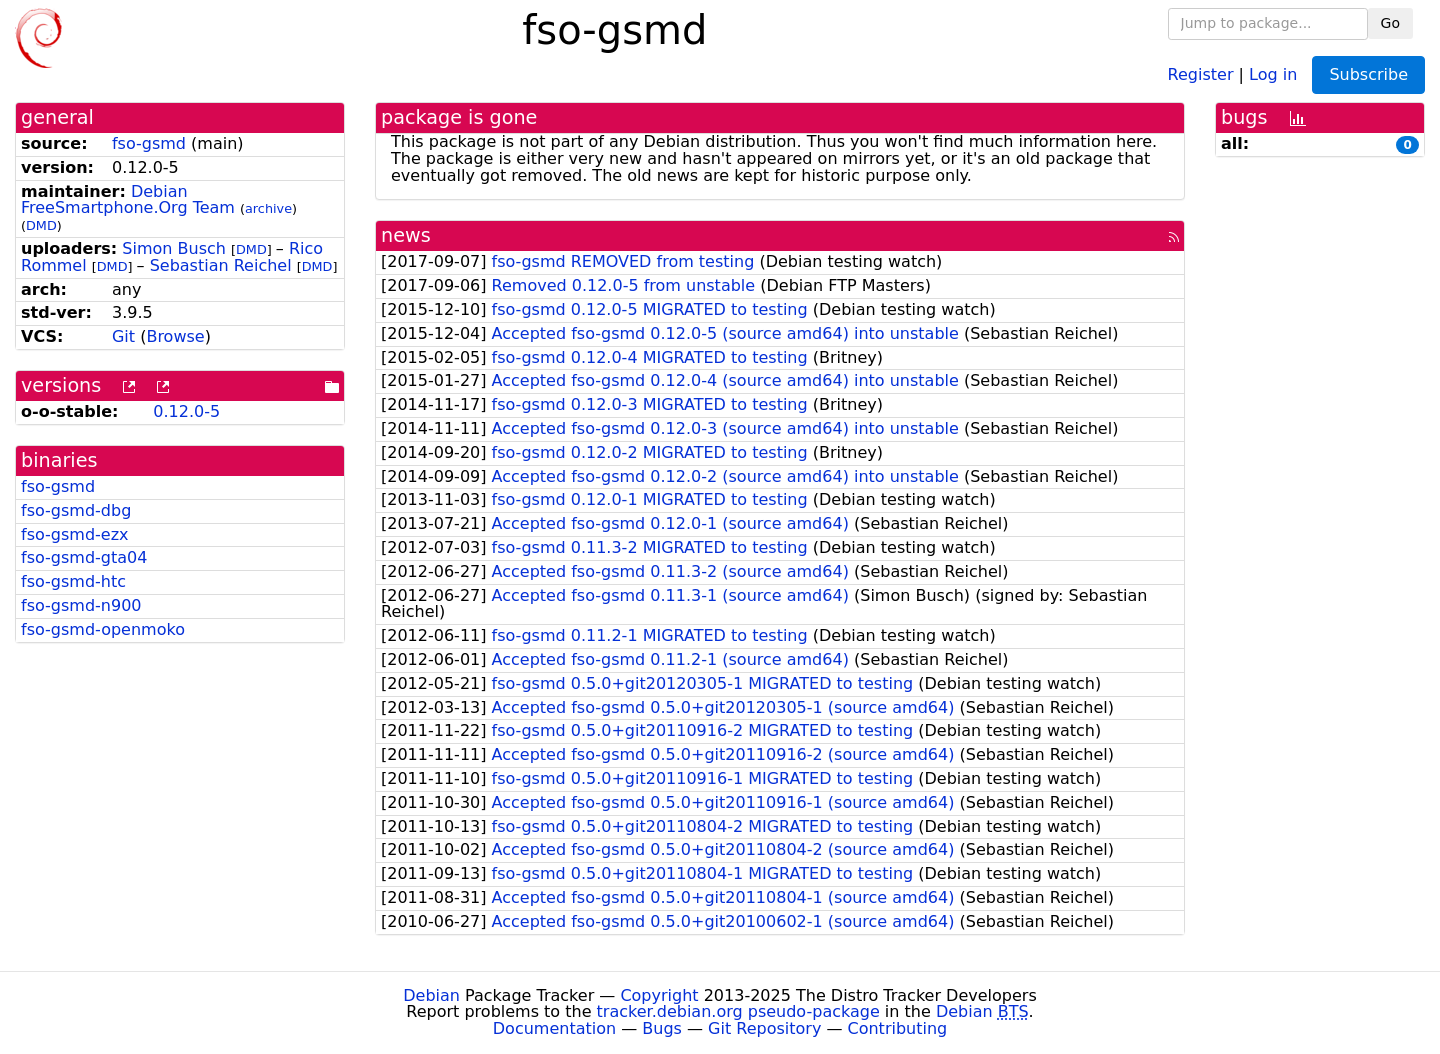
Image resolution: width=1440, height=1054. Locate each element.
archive (268, 208)
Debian (431, 995)
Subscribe (1368, 74)
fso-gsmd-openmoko (103, 629)
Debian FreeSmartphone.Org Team (128, 200)
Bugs (662, 1028)
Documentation (554, 1028)
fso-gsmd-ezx (75, 534)
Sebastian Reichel (221, 265)
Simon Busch (174, 248)
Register (1201, 73)
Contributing (898, 1028)
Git (123, 336)
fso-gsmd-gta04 (84, 557)
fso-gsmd (149, 143)
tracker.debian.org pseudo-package (738, 1011)
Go (1390, 23)
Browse (175, 336)
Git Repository (764, 1028)
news (406, 235)
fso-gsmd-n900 (81, 605)
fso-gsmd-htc (73, 581)
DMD (41, 225)
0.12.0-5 (186, 411)
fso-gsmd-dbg (76, 510)
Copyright (659, 995)
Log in (1273, 73)
